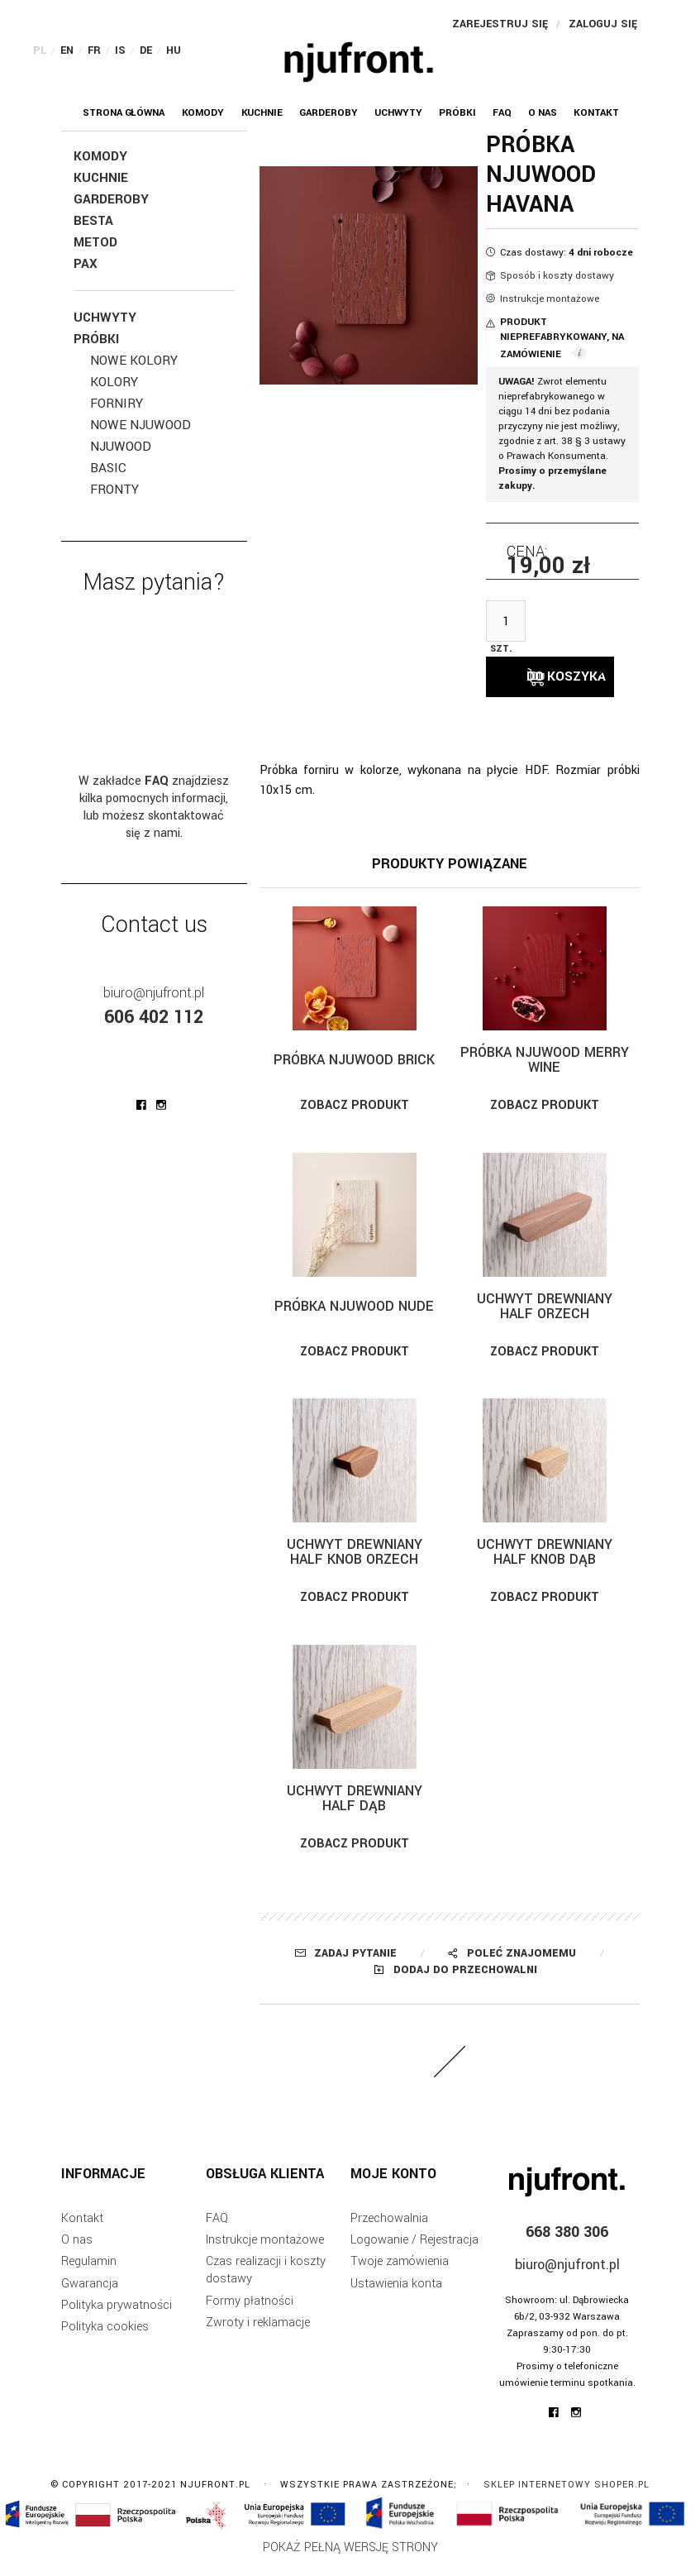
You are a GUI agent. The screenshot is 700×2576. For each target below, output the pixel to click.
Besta (93, 221)
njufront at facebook (141, 1104)
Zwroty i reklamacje (258, 2335)
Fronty (114, 489)
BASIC (108, 468)
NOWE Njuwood (140, 425)
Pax (86, 264)
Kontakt (82, 2231)
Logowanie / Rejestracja (414, 2253)
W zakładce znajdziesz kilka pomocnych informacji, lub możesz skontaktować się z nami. (154, 807)
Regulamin (89, 2275)
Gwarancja (89, 2297)
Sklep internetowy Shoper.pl (566, 2498)
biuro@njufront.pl (153, 992)
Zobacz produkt (354, 1118)
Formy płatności (249, 2314)
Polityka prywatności (116, 2318)
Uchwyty (105, 317)
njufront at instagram (161, 1104)
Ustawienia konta (396, 2297)
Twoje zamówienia (399, 2275)
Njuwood (120, 446)
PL (39, 50)
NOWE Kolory (134, 360)
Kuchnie (101, 178)
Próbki (96, 339)
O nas (77, 2253)
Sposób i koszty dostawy (557, 276)
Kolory (114, 382)
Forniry (116, 403)
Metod (95, 242)
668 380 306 (567, 2246)
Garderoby (111, 199)
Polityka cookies (105, 2340)
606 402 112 (153, 1017)
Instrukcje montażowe (549, 299)
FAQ (217, 2231)
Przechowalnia (389, 2231)
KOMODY (100, 156)
